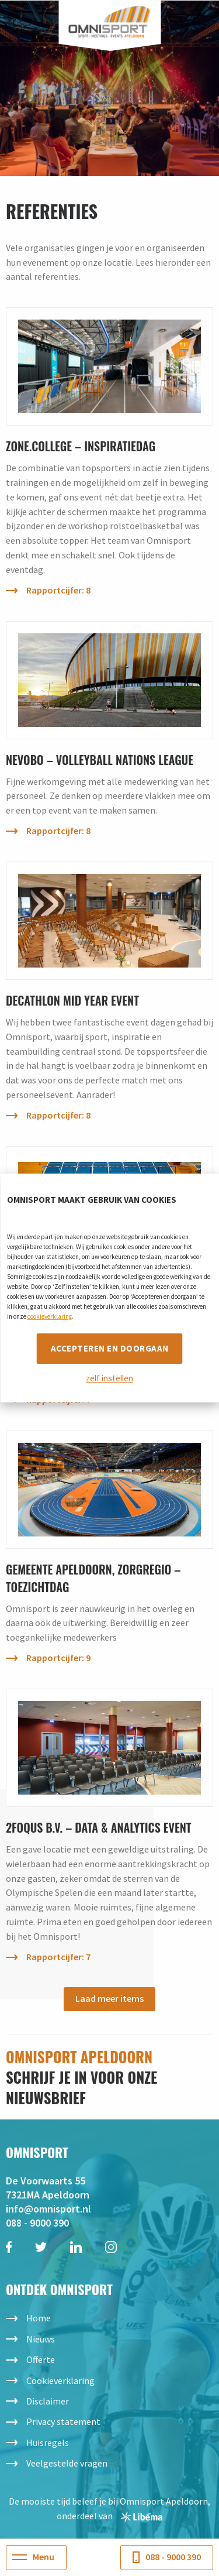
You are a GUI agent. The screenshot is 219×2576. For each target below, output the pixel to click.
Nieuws (40, 2339)
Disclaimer (47, 2401)
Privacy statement (63, 2421)
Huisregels (47, 2442)
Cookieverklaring (60, 2380)
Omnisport (109, 22)
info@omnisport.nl (48, 2208)
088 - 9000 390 (37, 2222)
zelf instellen (109, 1378)
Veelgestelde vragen (66, 2463)
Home (38, 2318)
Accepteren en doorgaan (110, 1348)
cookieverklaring (49, 1316)
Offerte (40, 2359)
